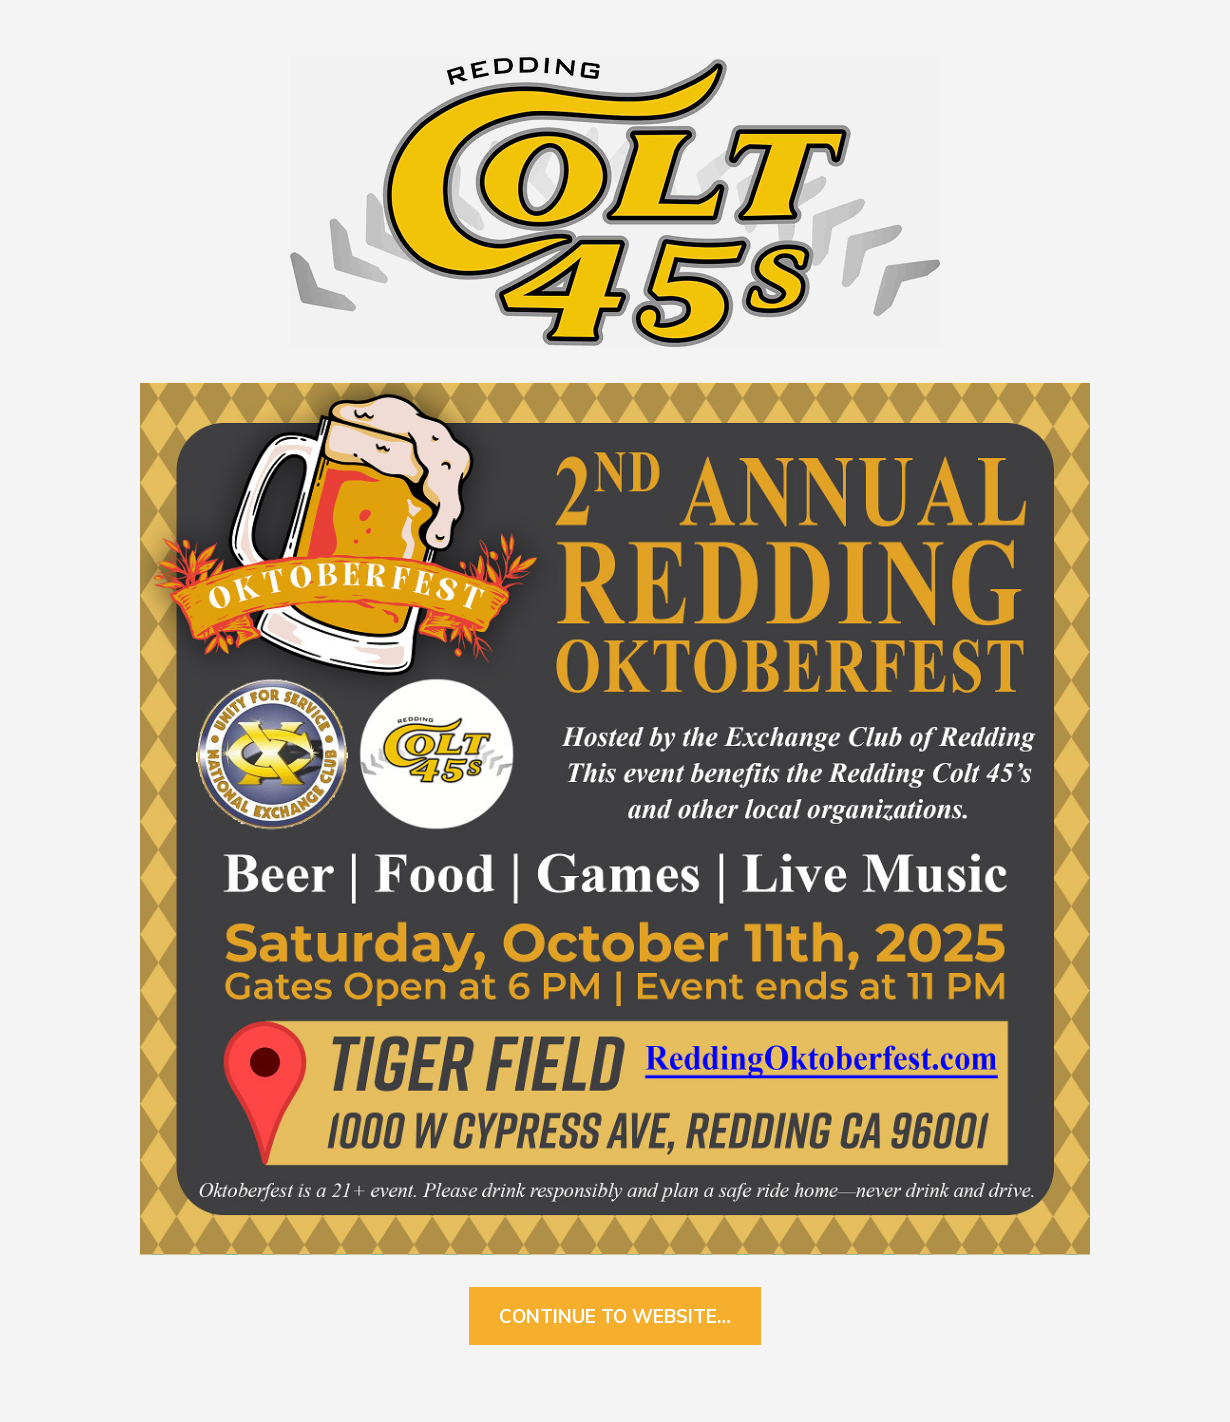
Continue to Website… (615, 1316)
